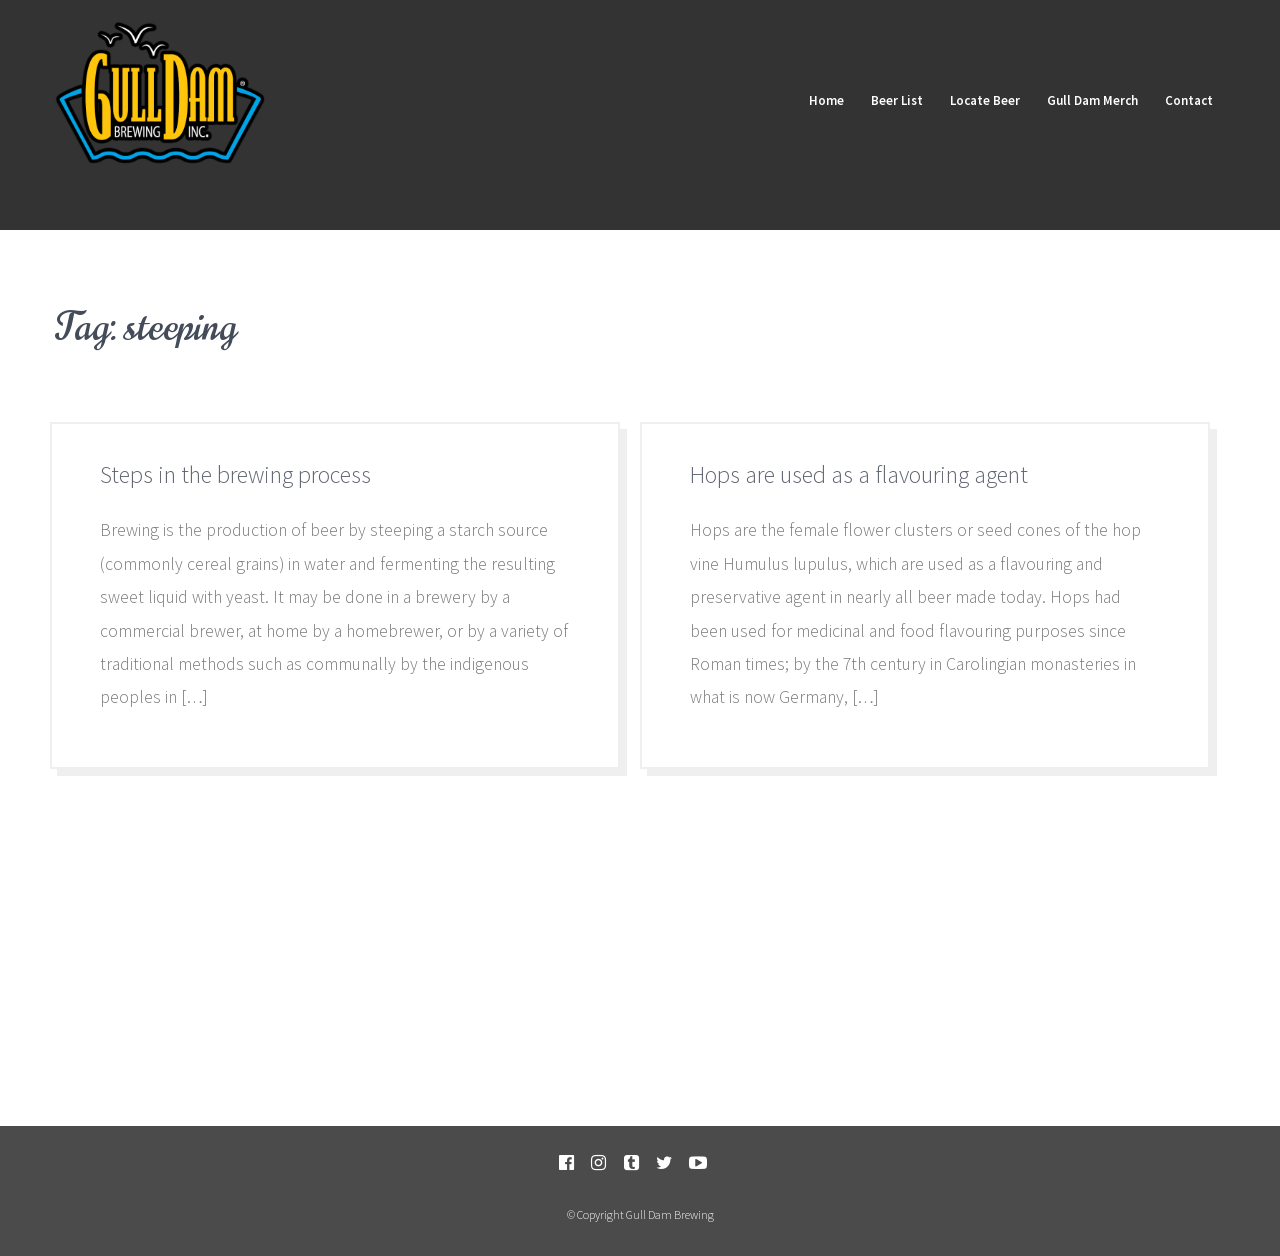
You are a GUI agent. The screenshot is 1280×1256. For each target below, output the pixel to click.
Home (811, 98)
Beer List (885, 98)
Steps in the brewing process (235, 474)
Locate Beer (976, 98)
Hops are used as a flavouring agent (859, 474)
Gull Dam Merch (1086, 98)
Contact (1186, 98)
